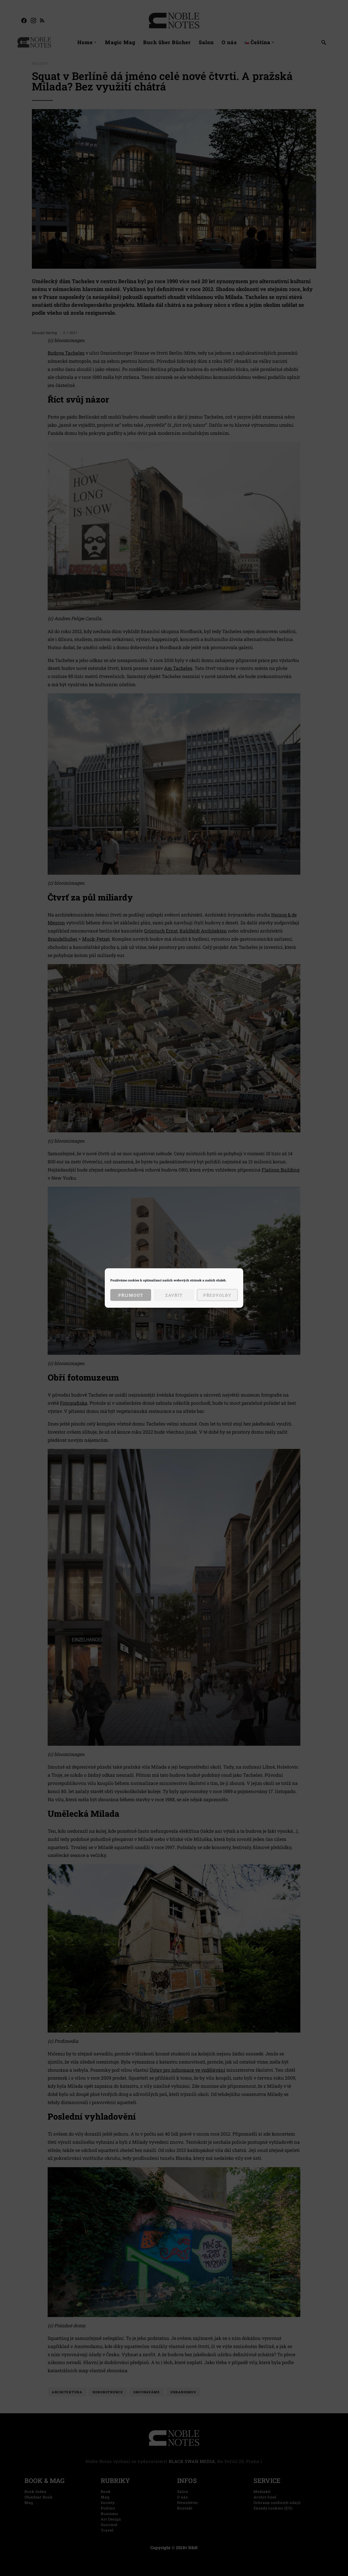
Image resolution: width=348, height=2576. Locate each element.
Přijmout (130, 1295)
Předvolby (217, 1295)
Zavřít (173, 1295)
